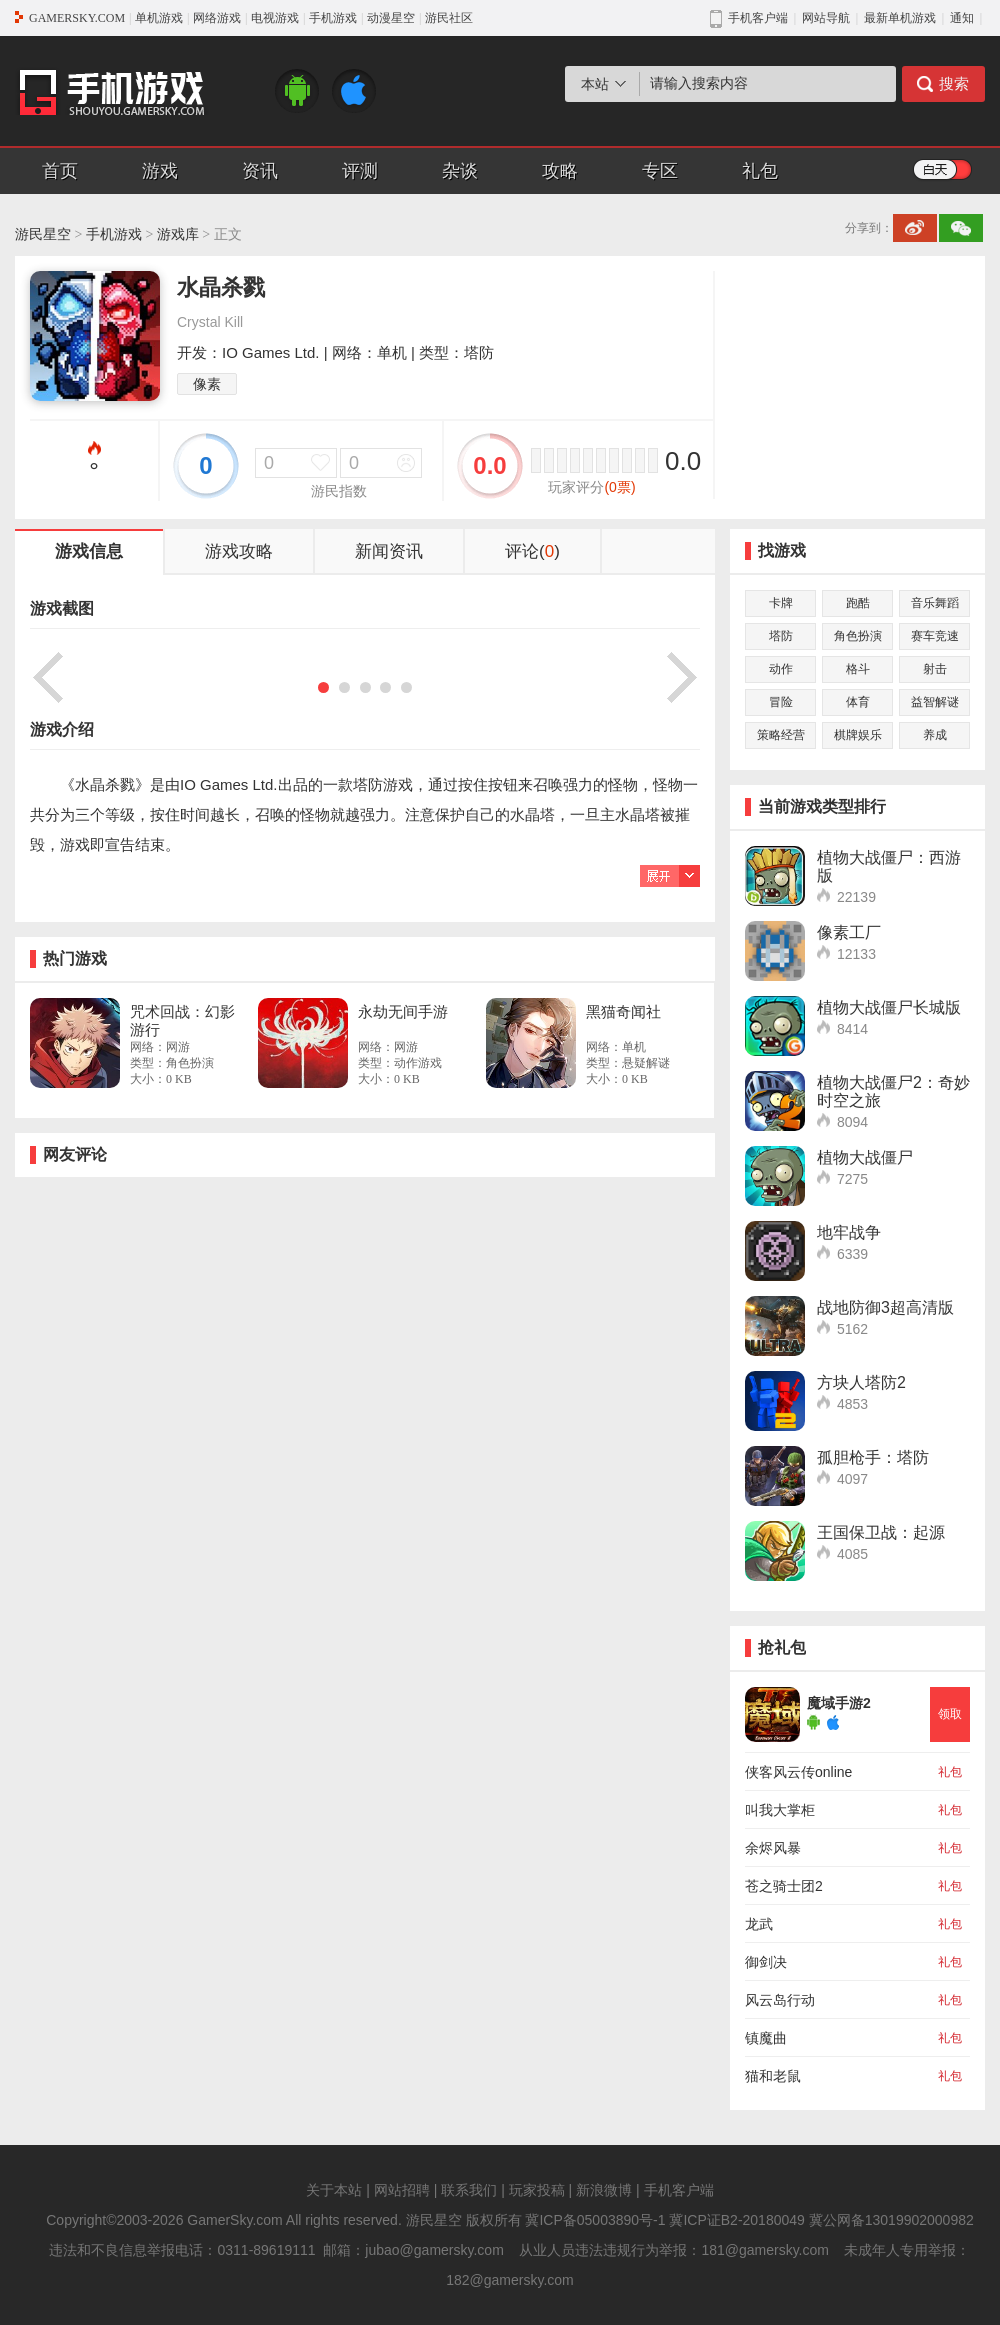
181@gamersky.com (765, 2250)
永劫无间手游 (403, 1011)
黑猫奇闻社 (623, 1011)
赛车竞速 (935, 636)
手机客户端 (679, 2190)
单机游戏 (159, 18)
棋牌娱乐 (858, 735)
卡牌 (781, 603)
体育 (858, 702)
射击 (935, 669)
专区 (660, 171)
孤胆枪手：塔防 (873, 1457)
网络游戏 (217, 18)
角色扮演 (858, 636)
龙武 (759, 1924)
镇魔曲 (766, 2038)
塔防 (781, 636)
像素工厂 (849, 932)
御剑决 (766, 1962)
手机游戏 (333, 18)
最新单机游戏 (900, 18)
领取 (950, 1714)
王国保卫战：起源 (881, 1532)
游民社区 (449, 18)
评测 (360, 171)
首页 (60, 171)
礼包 (760, 171)
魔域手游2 (839, 1703)
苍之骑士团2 (784, 1886)
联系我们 (469, 2190)
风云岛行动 (780, 2000)
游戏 (160, 171)
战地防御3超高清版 (885, 1307)
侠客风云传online (798, 1772)
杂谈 (460, 171)
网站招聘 (402, 2190)
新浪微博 (604, 2190)
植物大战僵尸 (865, 1157)
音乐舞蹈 (935, 603)
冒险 (781, 702)
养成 (935, 735)
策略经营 (781, 735)
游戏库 (178, 234)
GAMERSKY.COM (77, 18)
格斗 (858, 669)
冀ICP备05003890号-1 (595, 2220)
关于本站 (334, 2190)
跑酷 (858, 603)
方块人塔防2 (861, 1382)
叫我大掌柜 (780, 1810)
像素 (207, 384)
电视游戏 (275, 18)
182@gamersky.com (510, 2280)
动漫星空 (391, 18)
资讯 (260, 171)
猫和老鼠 (773, 2076)
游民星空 (43, 234)
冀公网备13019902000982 (891, 2220)
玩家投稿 (537, 2190)
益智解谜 (935, 702)
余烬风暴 (773, 1848)
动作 (781, 669)
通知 (962, 18)
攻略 (560, 171)
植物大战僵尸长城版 (889, 1007)
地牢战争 (849, 1232)
